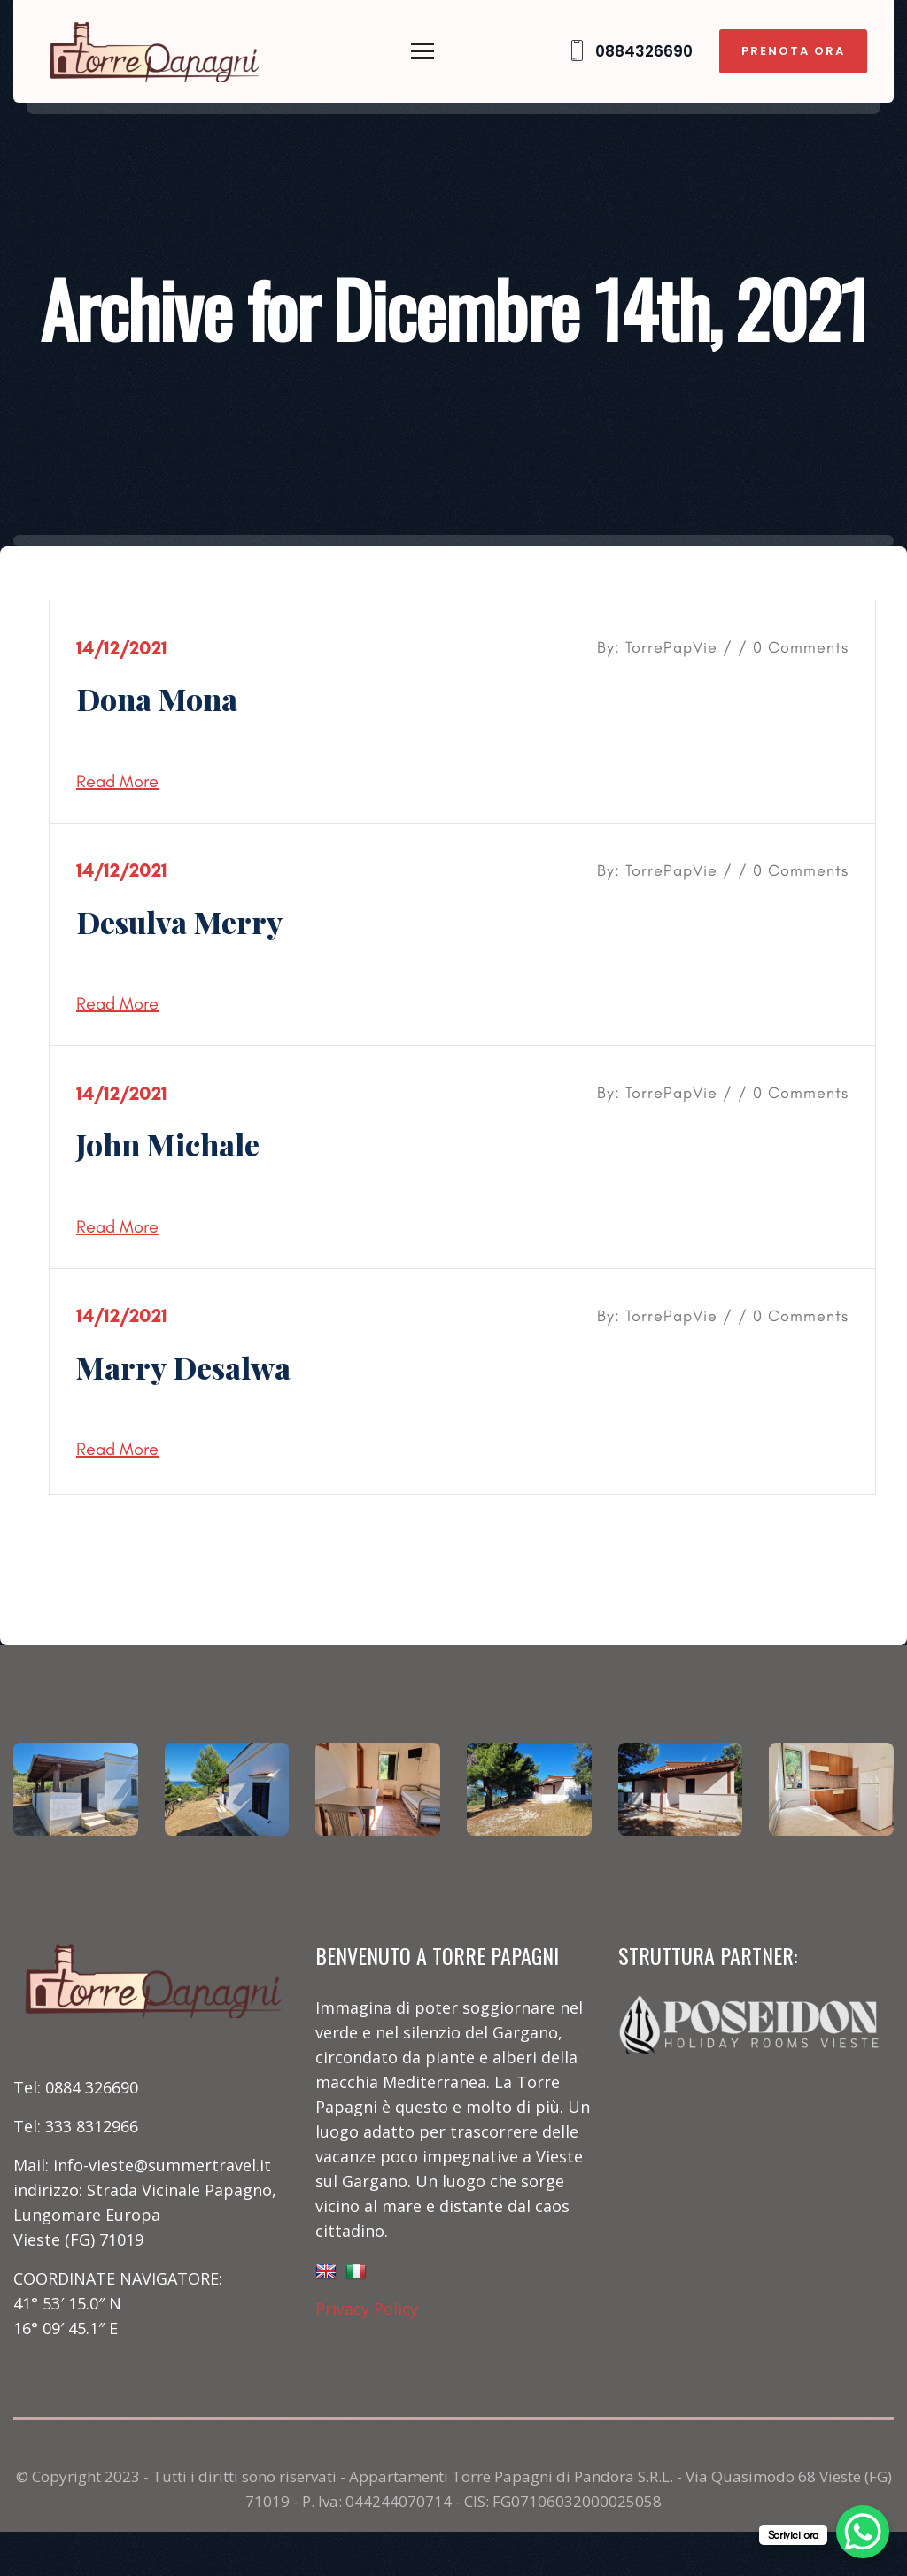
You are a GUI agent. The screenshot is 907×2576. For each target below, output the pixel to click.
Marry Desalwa (183, 1367)
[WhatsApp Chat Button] (862, 2531)
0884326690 (629, 51)
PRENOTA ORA (793, 51)
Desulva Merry (179, 921)
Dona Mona (156, 698)
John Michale (168, 1144)
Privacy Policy (366, 2308)
